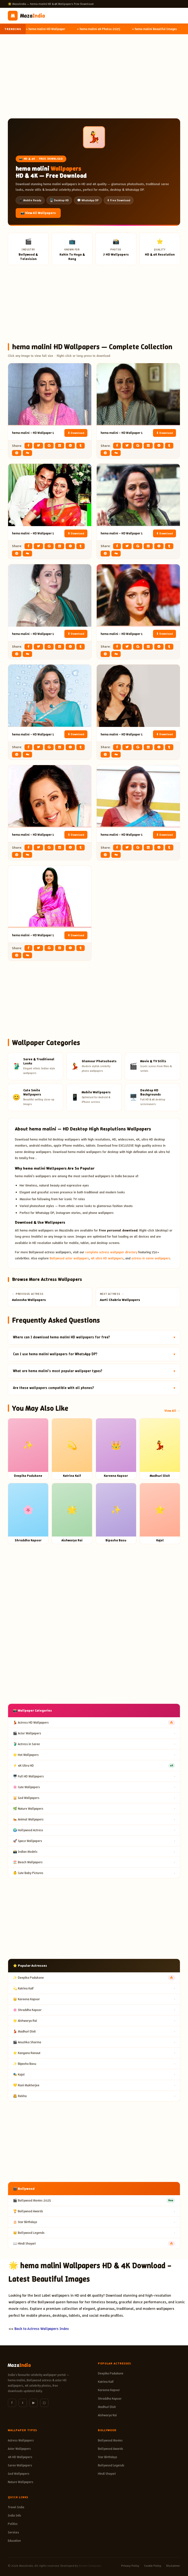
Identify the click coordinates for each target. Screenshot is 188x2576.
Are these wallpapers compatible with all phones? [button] (94, 1387)
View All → (172, 1411)
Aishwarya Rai (107, 2415)
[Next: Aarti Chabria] (138, 1297)
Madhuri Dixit (107, 2407)
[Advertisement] (94, 74)
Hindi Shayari (107, 2474)
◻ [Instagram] (44, 2402)
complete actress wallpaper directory (111, 1252)
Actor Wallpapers (19, 2449)
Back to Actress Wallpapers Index (41, 2328)
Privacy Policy (130, 2566)
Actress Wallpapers (21, 2440)
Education (14, 2541)
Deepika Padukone (110, 2373)
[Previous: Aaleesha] (50, 1297)
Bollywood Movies (110, 2440)
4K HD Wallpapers (20, 2457)
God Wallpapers (18, 2474)
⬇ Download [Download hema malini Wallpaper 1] (76, 433)
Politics (13, 2524)
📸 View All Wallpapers (38, 213)
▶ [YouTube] (33, 2402)
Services (13, 2532)
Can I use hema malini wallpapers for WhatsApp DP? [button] (94, 1354)
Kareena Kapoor (109, 2390)
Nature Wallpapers (20, 2482)
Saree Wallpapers (20, 2465)
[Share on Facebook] (28, 446)
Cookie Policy (152, 2566)
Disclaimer (173, 2566)
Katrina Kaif (105, 2382)
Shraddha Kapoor (110, 2398)
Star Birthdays (107, 2457)
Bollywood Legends (111, 2465)
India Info (14, 2515)
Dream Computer (90, 2566)
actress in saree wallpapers (150, 1258)
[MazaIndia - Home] (26, 16)
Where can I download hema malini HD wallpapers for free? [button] (94, 1337)
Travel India (16, 2507)
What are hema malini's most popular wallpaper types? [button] (94, 1371)
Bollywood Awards (110, 2449)
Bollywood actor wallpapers (69, 1258)
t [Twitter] (22, 2402)
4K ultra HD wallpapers (107, 1258)
